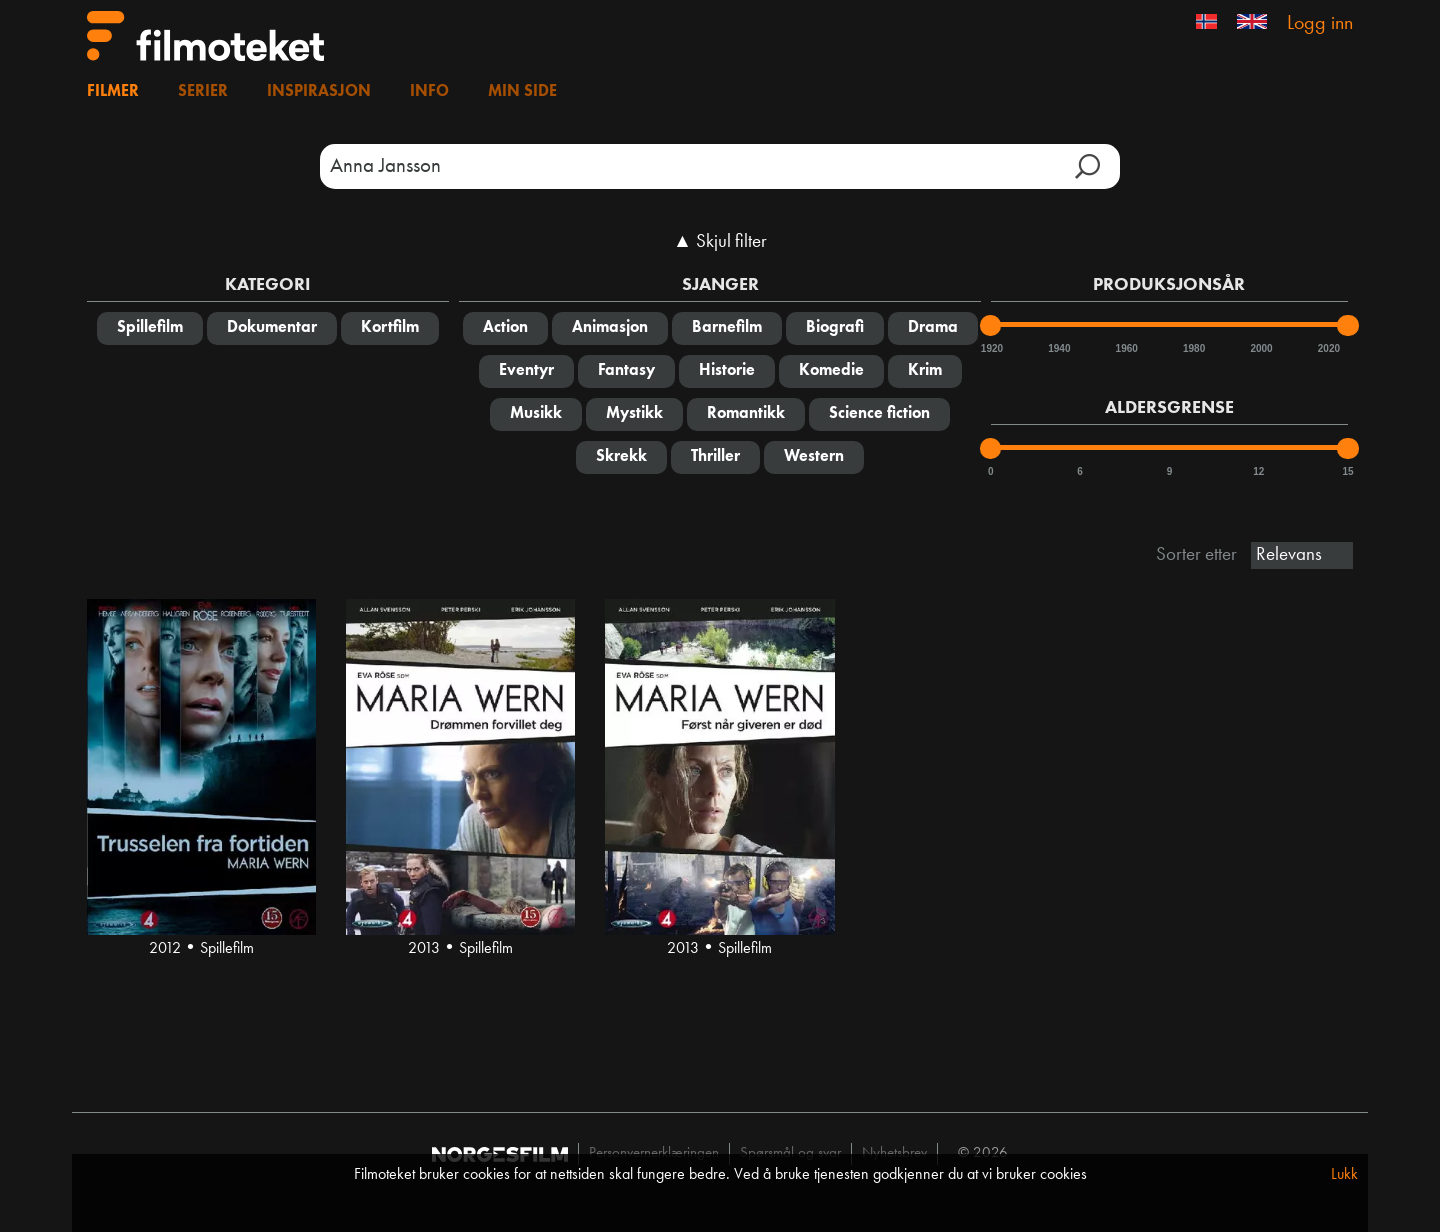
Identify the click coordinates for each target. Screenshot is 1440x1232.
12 (1258, 471)
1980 (1193, 348)
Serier (203, 92)
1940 (1058, 348)
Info (429, 92)
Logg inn (1320, 24)
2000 (1260, 348)
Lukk (1344, 1175)
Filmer (113, 92)
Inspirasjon (319, 92)
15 (1347, 471)
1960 (1126, 348)
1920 (991, 348)
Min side (522, 92)
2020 (1328, 348)
